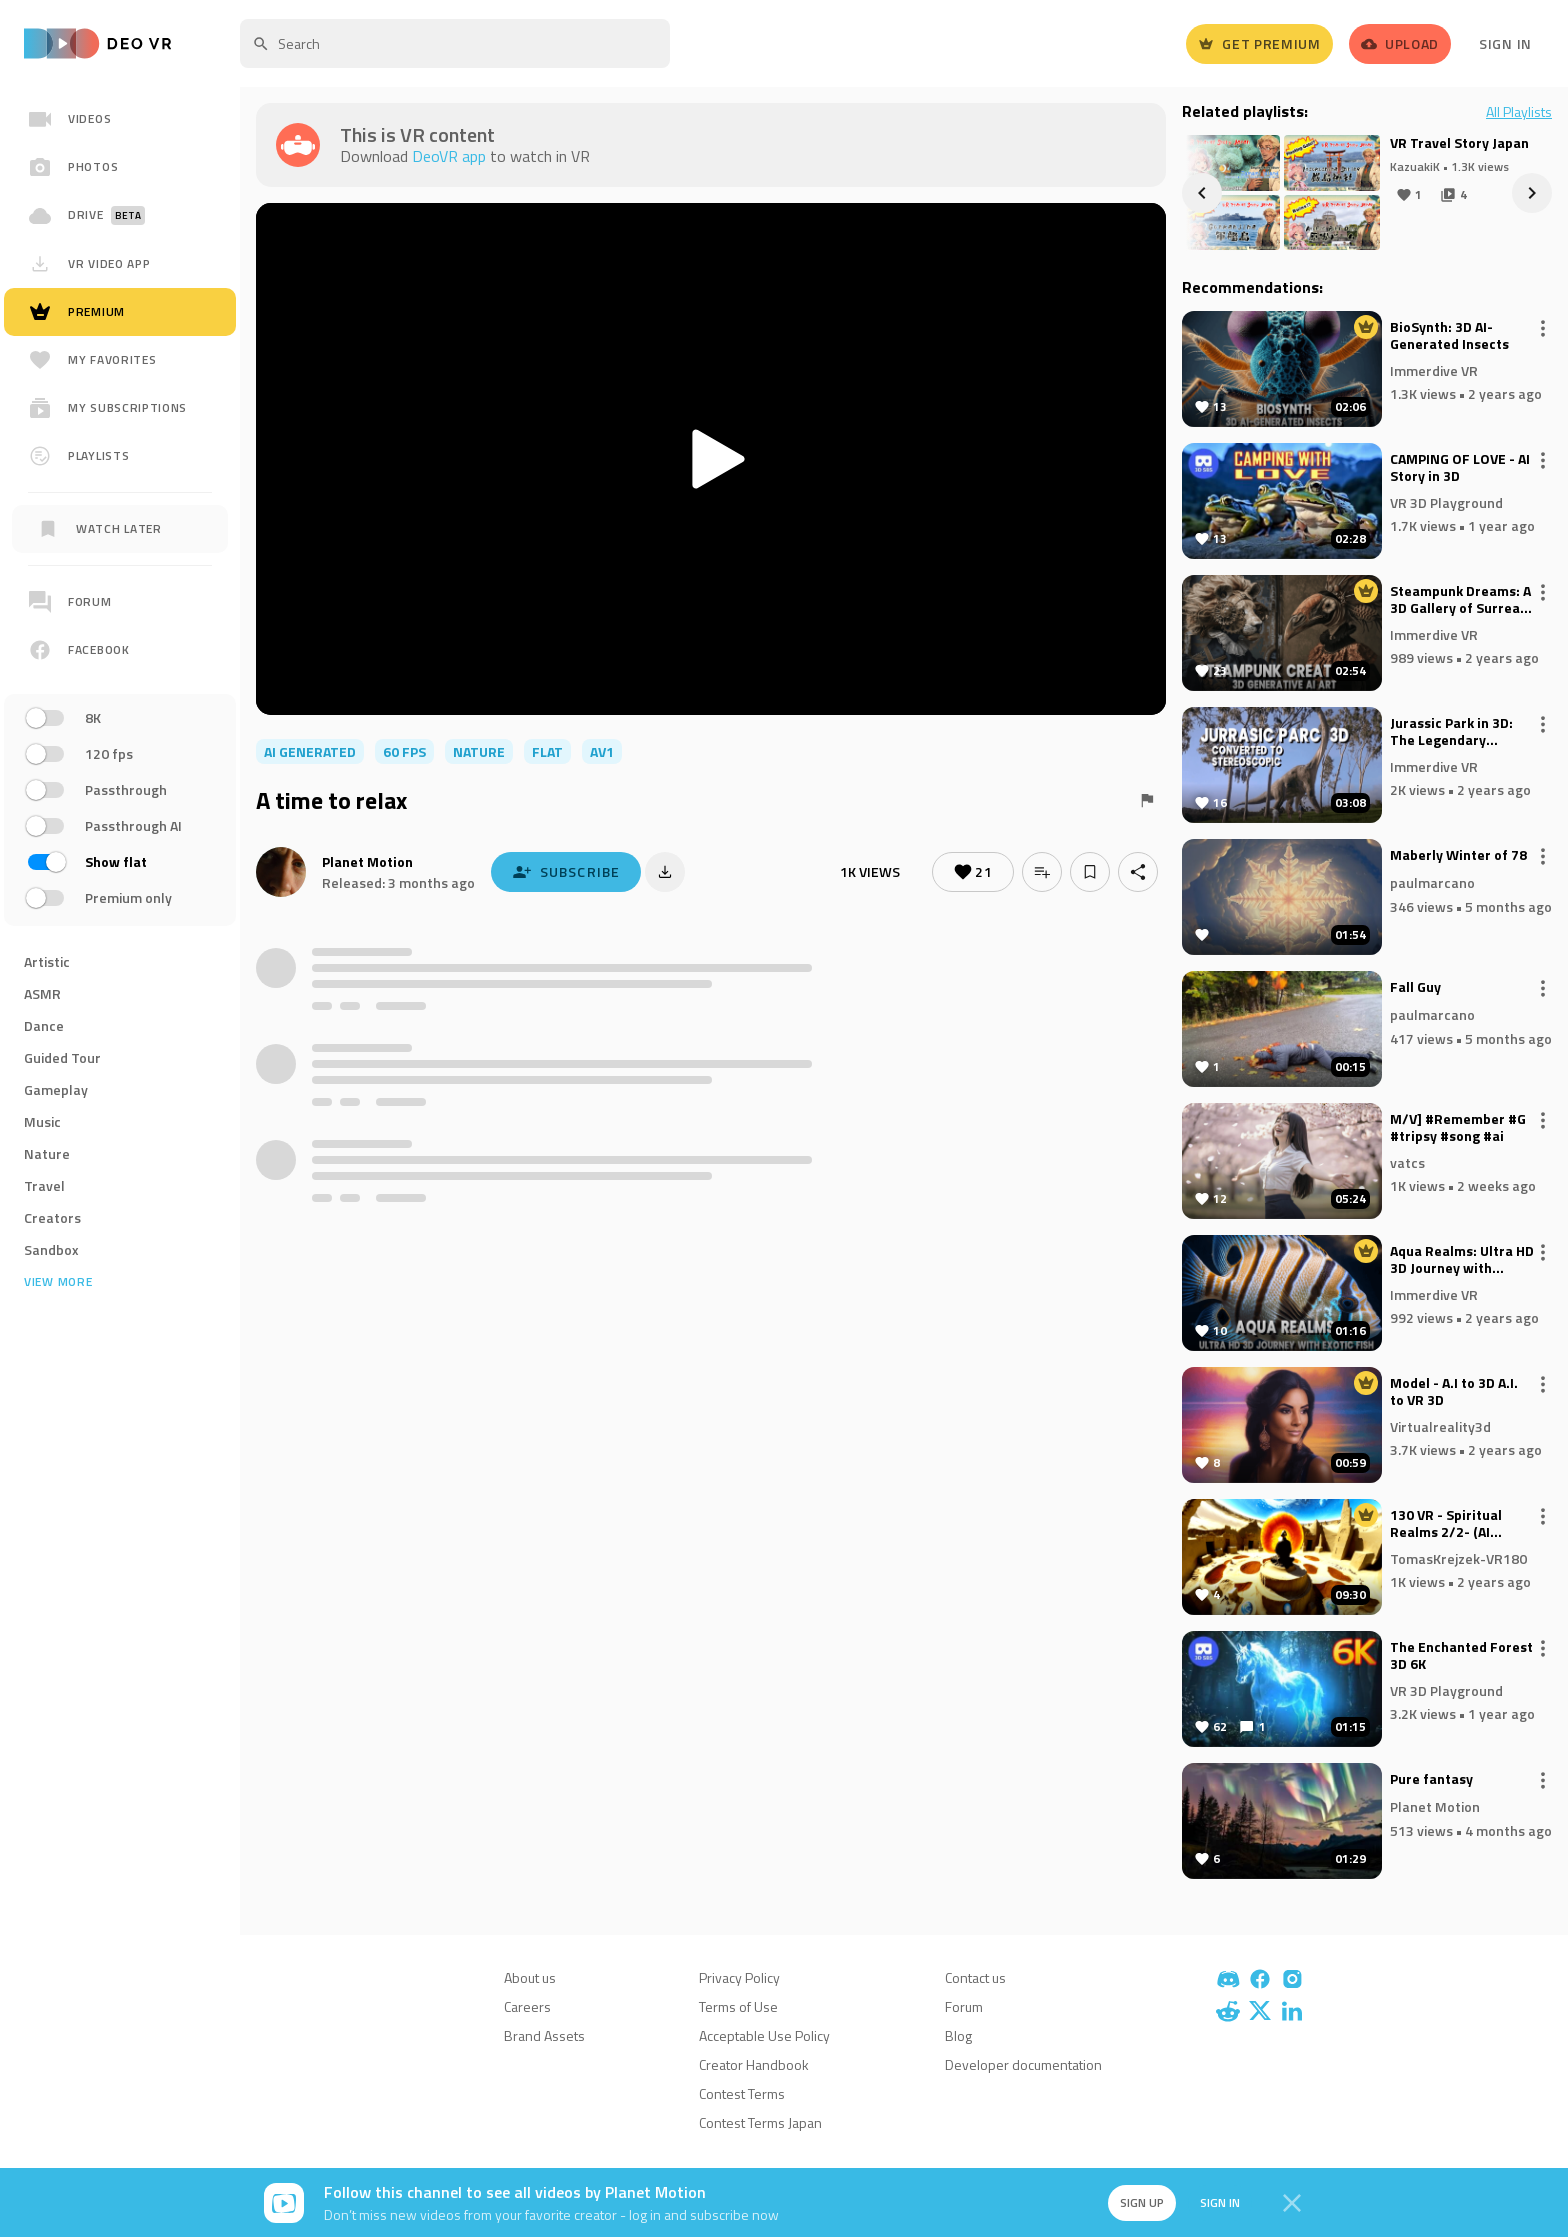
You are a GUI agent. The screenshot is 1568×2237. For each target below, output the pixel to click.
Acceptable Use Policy (764, 2035)
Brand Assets (544, 2035)
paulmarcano (1432, 882)
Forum (964, 2006)
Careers (527, 2006)
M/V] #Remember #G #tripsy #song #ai (1458, 1128)
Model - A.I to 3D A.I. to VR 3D (1454, 1392)
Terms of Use (738, 2006)
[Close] (1292, 2203)
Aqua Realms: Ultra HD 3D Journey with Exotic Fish (1462, 1260)
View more (58, 1282)
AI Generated (310, 751)
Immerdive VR (1434, 369)
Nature (47, 1153)
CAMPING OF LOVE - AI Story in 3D (1460, 468)
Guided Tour (62, 1057)
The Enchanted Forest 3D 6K (1461, 1656)
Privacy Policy (739, 1977)
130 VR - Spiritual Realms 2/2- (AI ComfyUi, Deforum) (1451, 1524)
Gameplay (56, 1089)
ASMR (42, 993)
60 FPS (404, 751)
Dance (44, 1025)
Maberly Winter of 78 (1458, 856)
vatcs (1407, 1161)
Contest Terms (742, 2093)
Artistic (47, 961)
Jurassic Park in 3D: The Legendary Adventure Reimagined (1451, 732)
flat (547, 751)
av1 (602, 751)
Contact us (975, 1977)
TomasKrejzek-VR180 (1458, 1557)
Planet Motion (367, 861)
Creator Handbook (754, 2064)
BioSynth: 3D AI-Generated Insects (1449, 336)
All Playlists (1519, 112)
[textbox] (455, 43)
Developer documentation (1023, 2064)
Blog (958, 2035)
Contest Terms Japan (760, 2122)
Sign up (1142, 2202)
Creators (52, 1217)
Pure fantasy (1431, 1780)
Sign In (1505, 43)
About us (530, 1977)
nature (479, 751)
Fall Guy (1415, 988)
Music (42, 1121)
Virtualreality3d (1440, 1425)
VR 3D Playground (1446, 501)
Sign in (1220, 2202)
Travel (44, 1185)
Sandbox (51, 1249)
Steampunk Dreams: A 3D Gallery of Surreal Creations (1460, 600)
